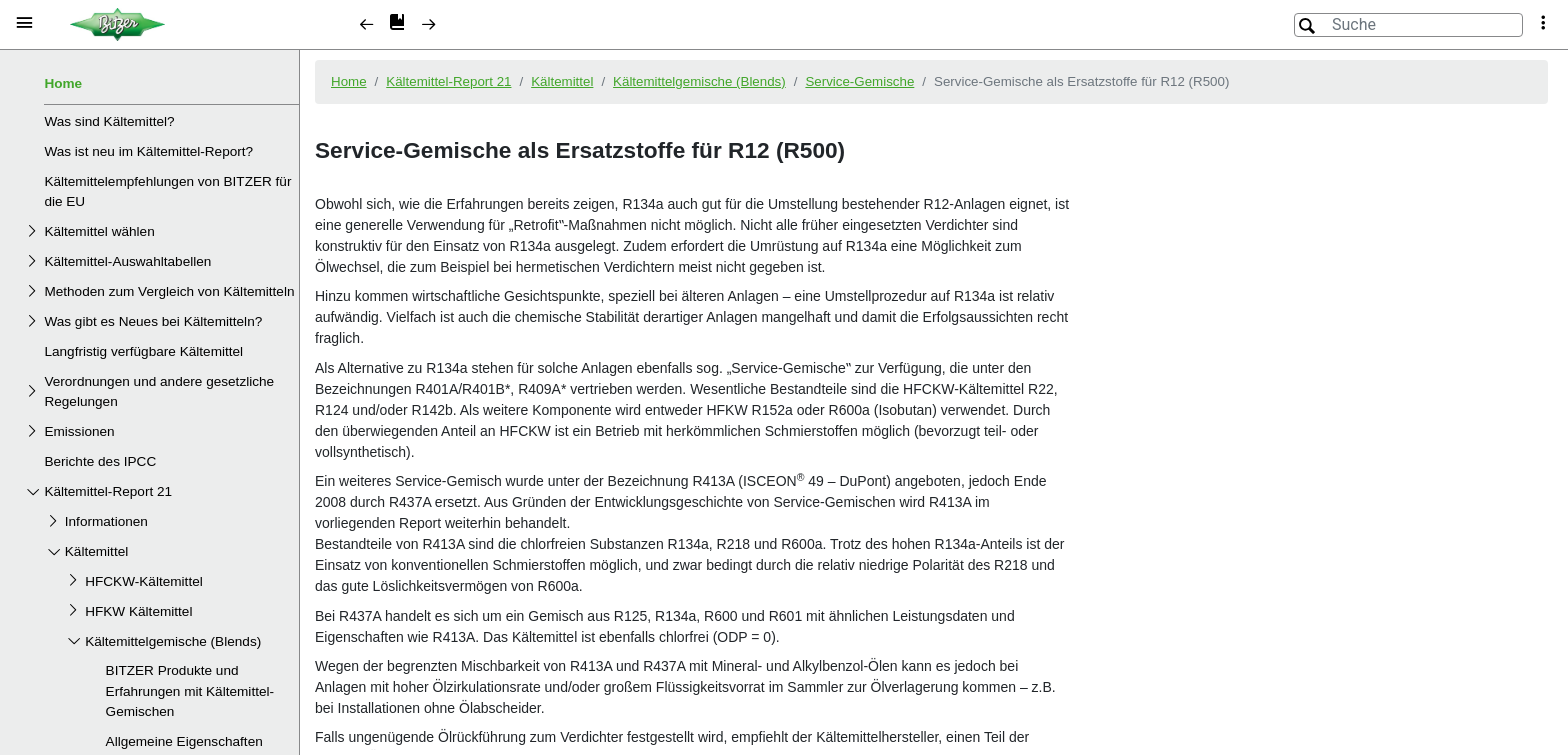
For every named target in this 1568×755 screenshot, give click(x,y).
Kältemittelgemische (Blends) (173, 641)
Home (63, 83)
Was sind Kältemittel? (109, 121)
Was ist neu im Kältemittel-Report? (148, 151)
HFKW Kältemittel (138, 611)
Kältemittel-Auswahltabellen (127, 261)
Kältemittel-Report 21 (108, 491)
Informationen (106, 521)
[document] (934, 400)
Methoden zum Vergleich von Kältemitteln (169, 291)
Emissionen (79, 431)
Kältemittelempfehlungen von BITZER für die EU (167, 191)
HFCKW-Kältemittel (144, 581)
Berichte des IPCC (100, 461)
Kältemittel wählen (99, 231)
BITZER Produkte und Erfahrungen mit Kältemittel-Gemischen (190, 691)
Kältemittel (96, 551)
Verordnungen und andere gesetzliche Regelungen (159, 391)
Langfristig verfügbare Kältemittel (143, 351)
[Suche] (1408, 25)
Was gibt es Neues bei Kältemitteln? (153, 321)
